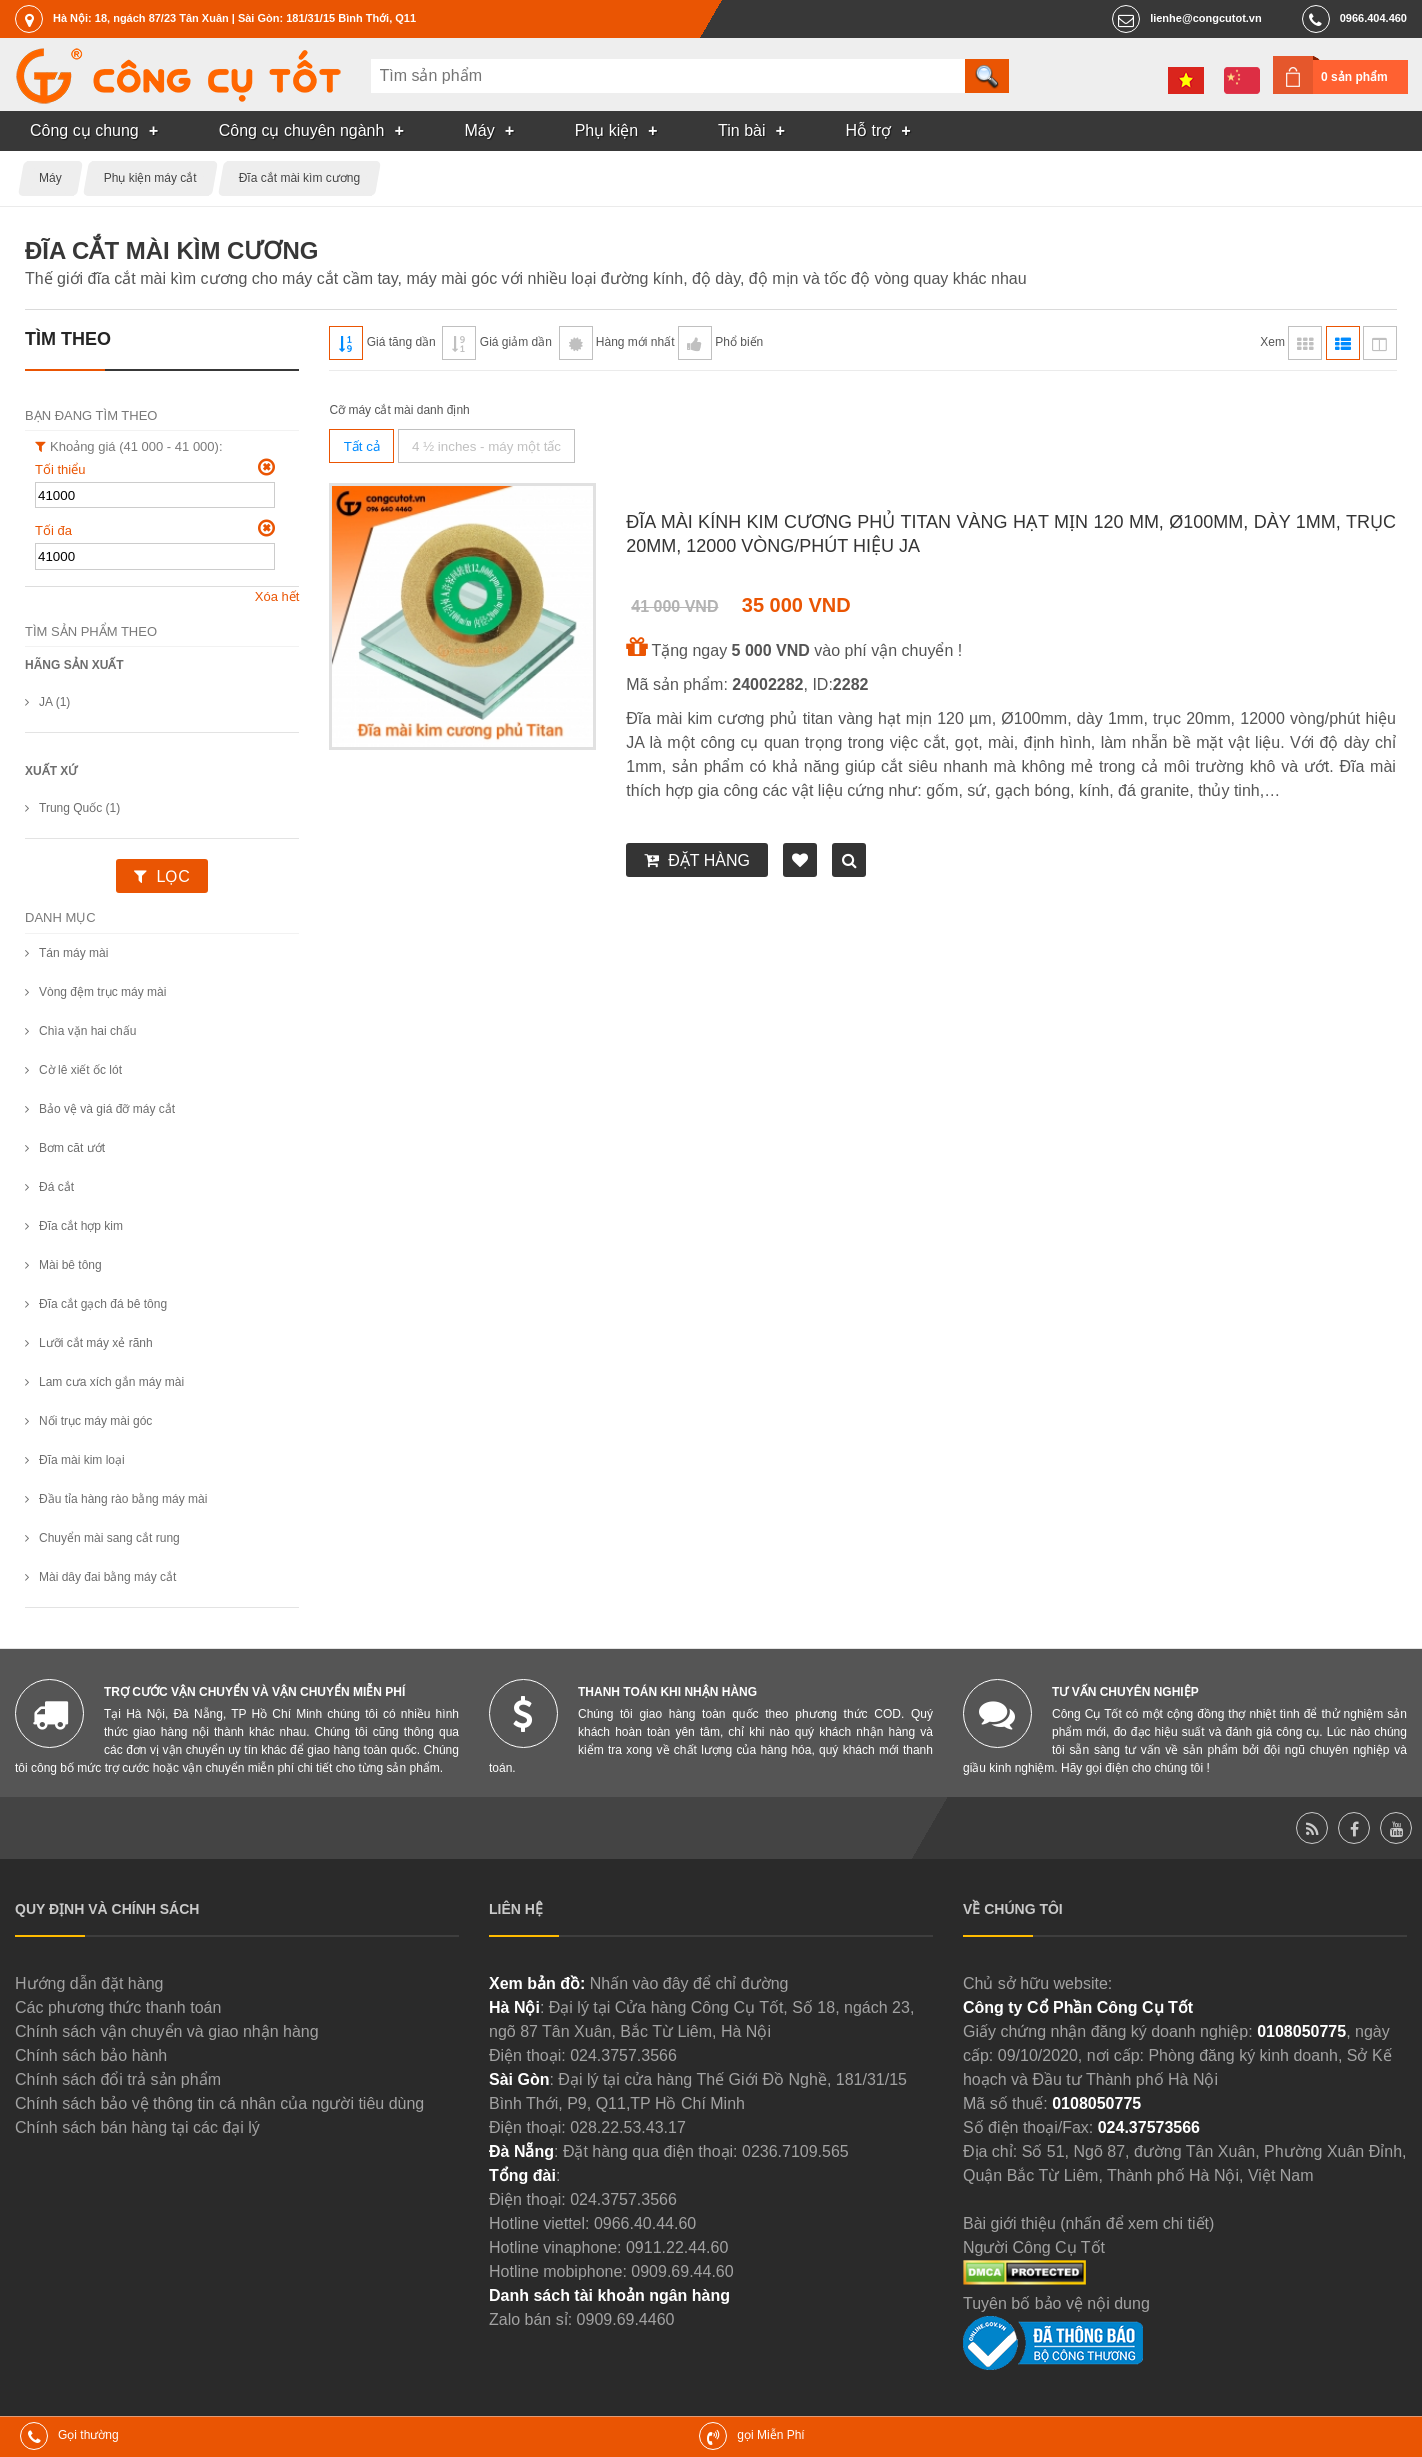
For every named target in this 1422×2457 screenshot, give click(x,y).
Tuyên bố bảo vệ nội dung (1056, 2303)
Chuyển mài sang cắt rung (109, 1538)
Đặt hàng (709, 860)
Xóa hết (277, 596)
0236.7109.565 (795, 2151)
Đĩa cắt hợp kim (81, 1226)
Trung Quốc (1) (79, 808)
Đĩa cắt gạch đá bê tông (103, 1304)
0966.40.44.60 (645, 2223)
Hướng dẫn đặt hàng (89, 1983)
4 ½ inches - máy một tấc (486, 446)
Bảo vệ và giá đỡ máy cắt (107, 1109)
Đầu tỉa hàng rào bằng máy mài (123, 1499)
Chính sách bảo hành (91, 2055)
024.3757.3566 (623, 2055)
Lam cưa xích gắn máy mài (111, 1382)
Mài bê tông (70, 1265)
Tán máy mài (73, 953)
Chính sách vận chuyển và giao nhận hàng (167, 2031)
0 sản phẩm (1354, 77)
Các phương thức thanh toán (118, 2007)
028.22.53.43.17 (628, 2127)
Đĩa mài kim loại (82, 1460)
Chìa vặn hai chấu (87, 1031)
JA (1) (54, 702)
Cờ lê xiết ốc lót (80, 1070)
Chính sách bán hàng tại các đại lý (137, 2127)
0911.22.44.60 (677, 2247)
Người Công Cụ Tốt (1034, 2247)
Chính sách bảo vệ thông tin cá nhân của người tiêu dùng (219, 2103)
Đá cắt (56, 1187)
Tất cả (362, 446)
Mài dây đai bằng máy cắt (107, 1577)
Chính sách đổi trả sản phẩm (118, 2079)
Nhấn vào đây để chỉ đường (689, 1983)
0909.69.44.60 (682, 2271)
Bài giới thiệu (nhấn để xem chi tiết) (1088, 2223)
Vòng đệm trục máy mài (102, 992)
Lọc (172, 876)
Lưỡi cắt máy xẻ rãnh (96, 1343)
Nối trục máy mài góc (95, 1421)
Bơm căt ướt (72, 1148)
